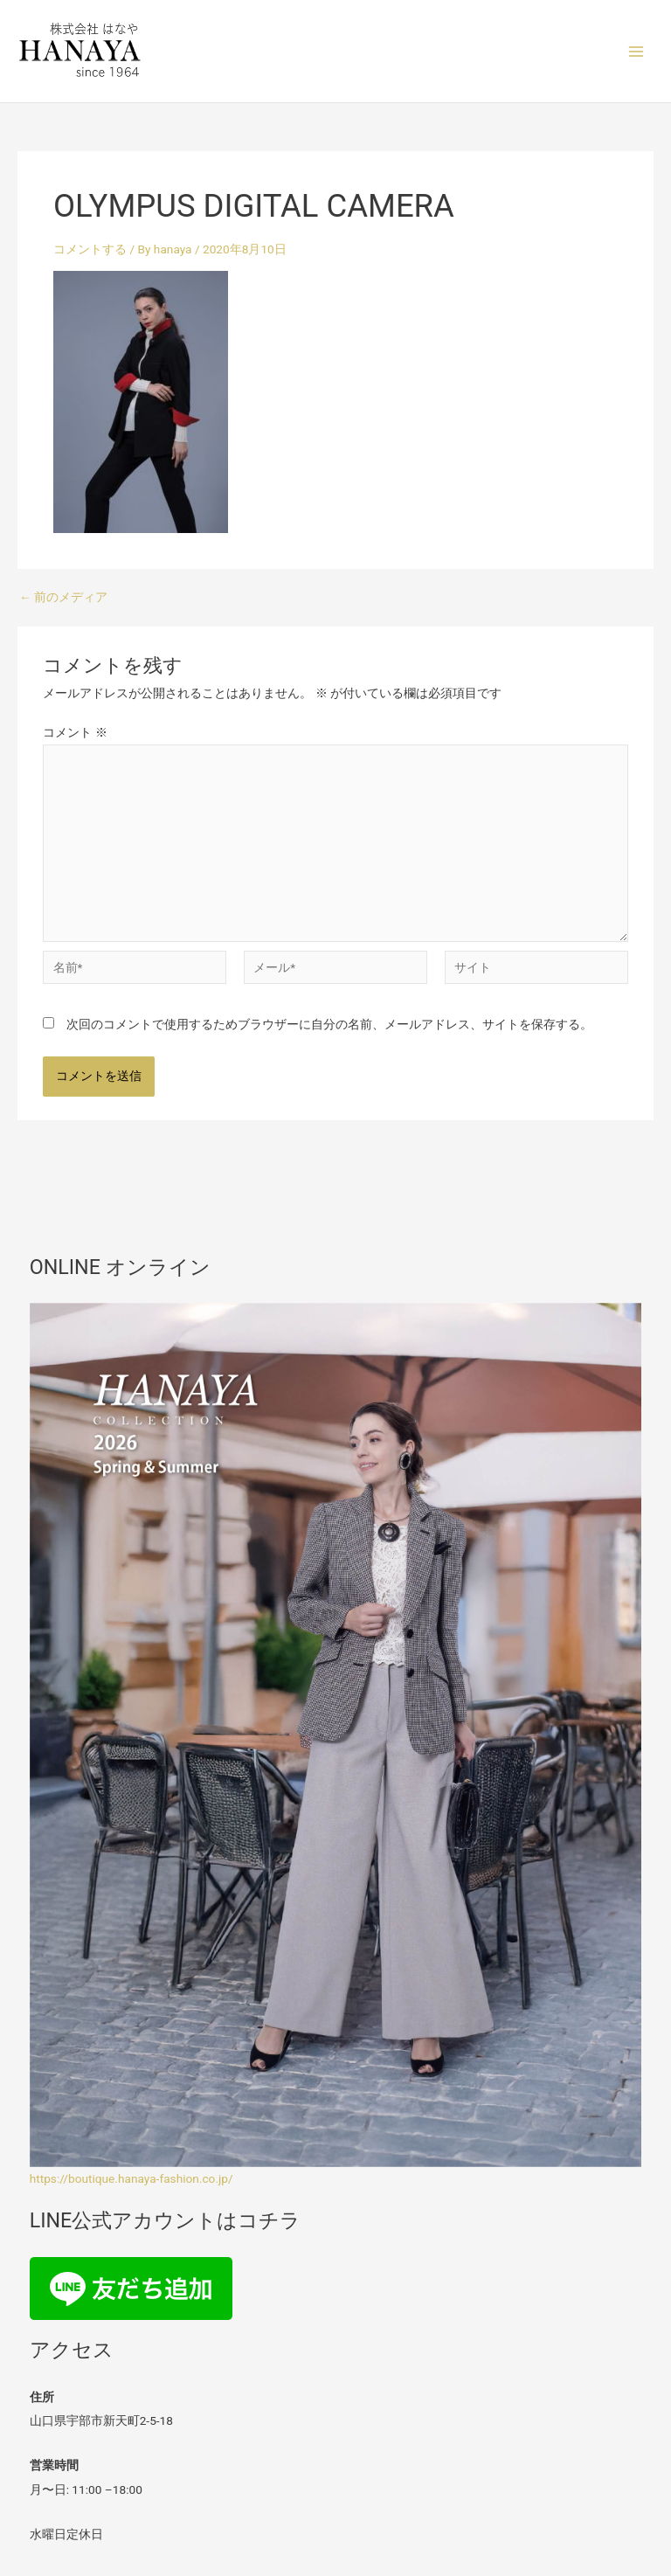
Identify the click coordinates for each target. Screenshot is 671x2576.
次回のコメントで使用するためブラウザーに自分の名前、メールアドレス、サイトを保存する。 (329, 1024)
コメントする (90, 249)
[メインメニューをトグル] (636, 51)
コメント (75, 732)
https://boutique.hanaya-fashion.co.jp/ (131, 2178)
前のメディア (63, 598)
